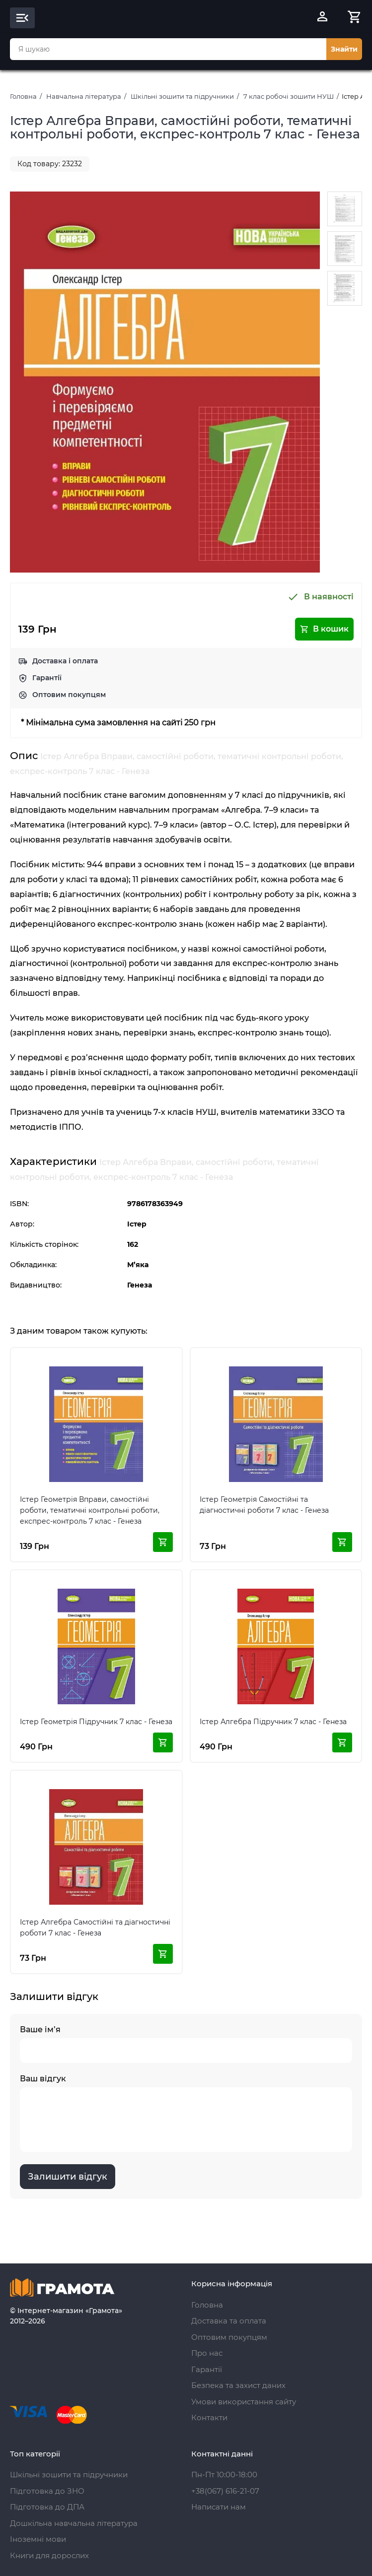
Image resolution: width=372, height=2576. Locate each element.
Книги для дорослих (49, 2555)
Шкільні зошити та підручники (182, 96)
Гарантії (47, 677)
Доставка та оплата (228, 2320)
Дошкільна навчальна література (74, 2523)
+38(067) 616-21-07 (225, 2491)
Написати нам (218, 2507)
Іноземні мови (38, 2539)
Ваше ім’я (186, 2044)
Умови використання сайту (243, 2401)
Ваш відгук (186, 2113)
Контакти (209, 2417)
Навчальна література (83, 96)
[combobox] (168, 49)
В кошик (324, 629)
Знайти (344, 49)
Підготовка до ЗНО (47, 2491)
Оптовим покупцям (69, 694)
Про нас (207, 2353)
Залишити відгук (67, 2176)
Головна (23, 96)
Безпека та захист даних (238, 2385)
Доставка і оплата (65, 660)
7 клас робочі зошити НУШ (288, 96)
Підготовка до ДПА (47, 2507)
